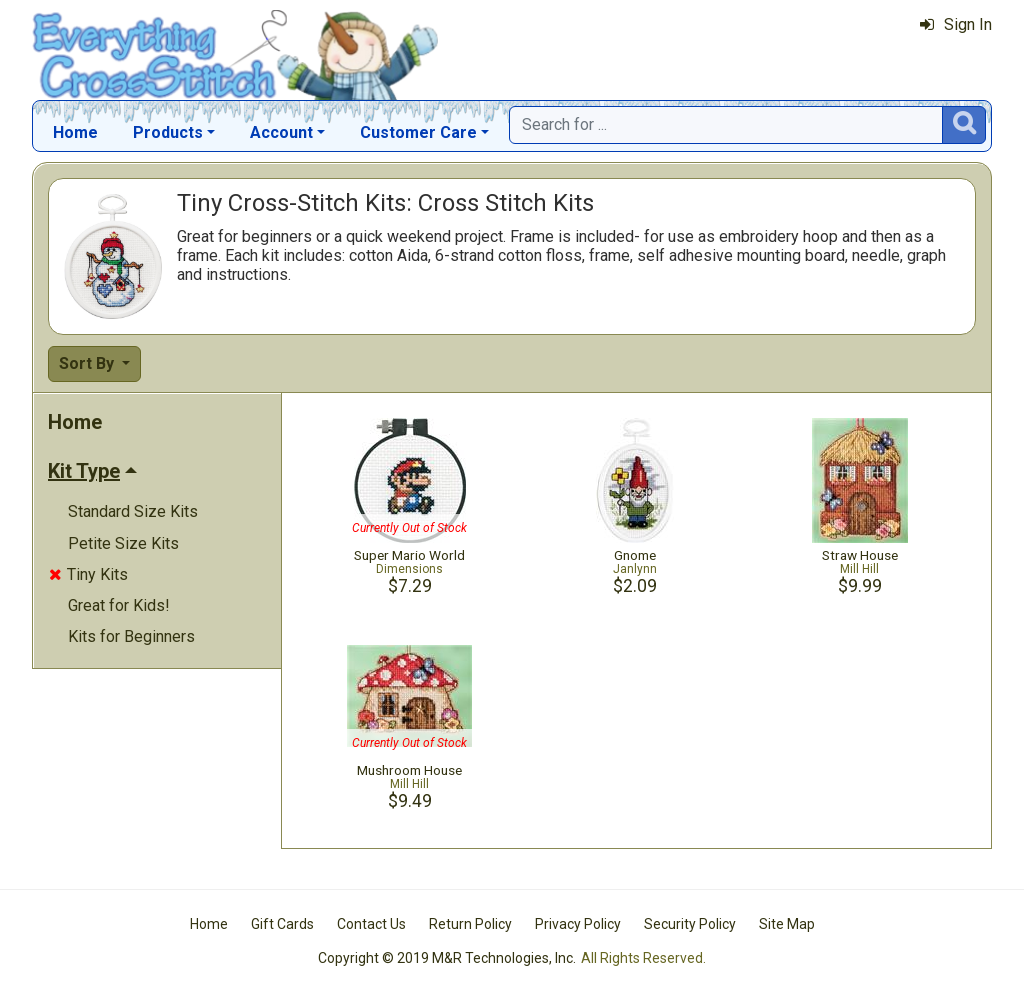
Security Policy (690, 924)
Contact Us (371, 924)
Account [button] (281, 132)
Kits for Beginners (131, 636)
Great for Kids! (119, 605)
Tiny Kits (88, 574)
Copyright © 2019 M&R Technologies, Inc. (447, 958)
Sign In (956, 24)
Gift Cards (282, 924)
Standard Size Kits (133, 511)
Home (75, 132)
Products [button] (168, 132)
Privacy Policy (578, 924)
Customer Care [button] (418, 132)
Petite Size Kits (123, 543)
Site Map (787, 924)
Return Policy (470, 924)
